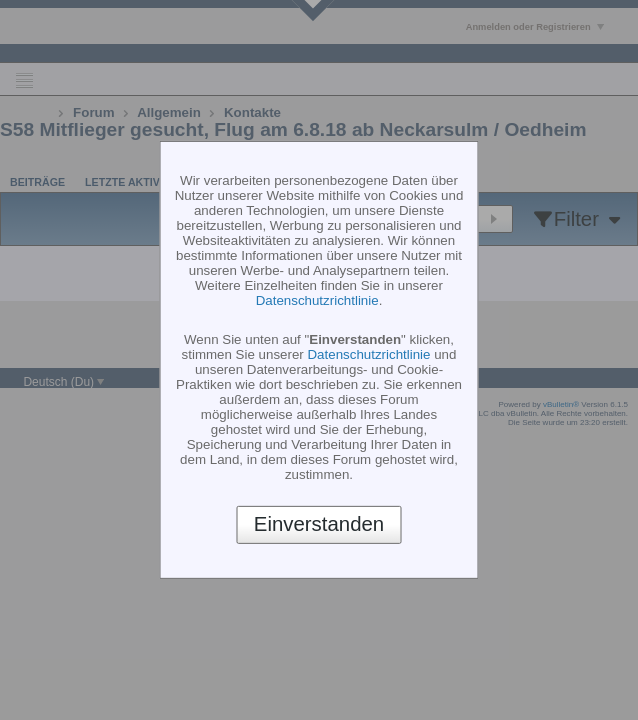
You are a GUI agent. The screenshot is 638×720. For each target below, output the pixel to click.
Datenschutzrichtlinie (317, 300)
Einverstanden (319, 524)
